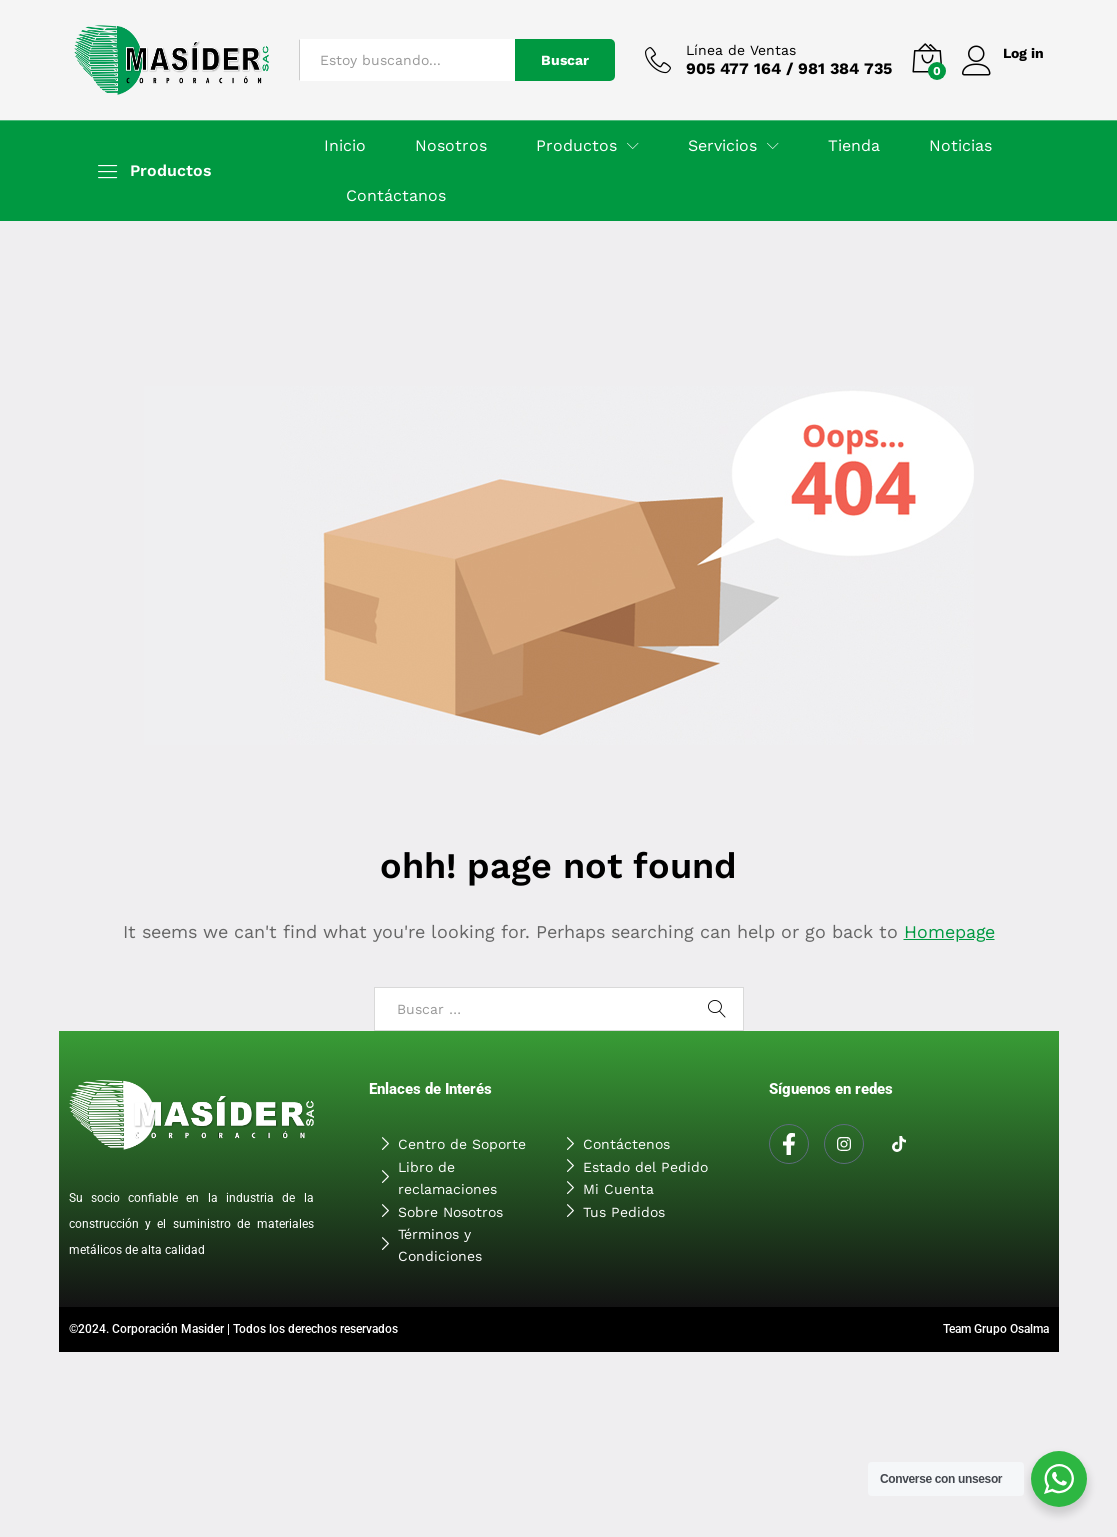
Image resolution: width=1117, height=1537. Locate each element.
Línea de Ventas (740, 50)
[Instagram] (844, 1144)
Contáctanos (396, 196)
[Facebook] (789, 1144)
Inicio (345, 146)
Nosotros (451, 146)
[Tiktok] (899, 1145)
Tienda (854, 146)
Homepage (949, 931)
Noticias (960, 146)
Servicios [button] (722, 146)
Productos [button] (576, 146)
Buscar (564, 60)
